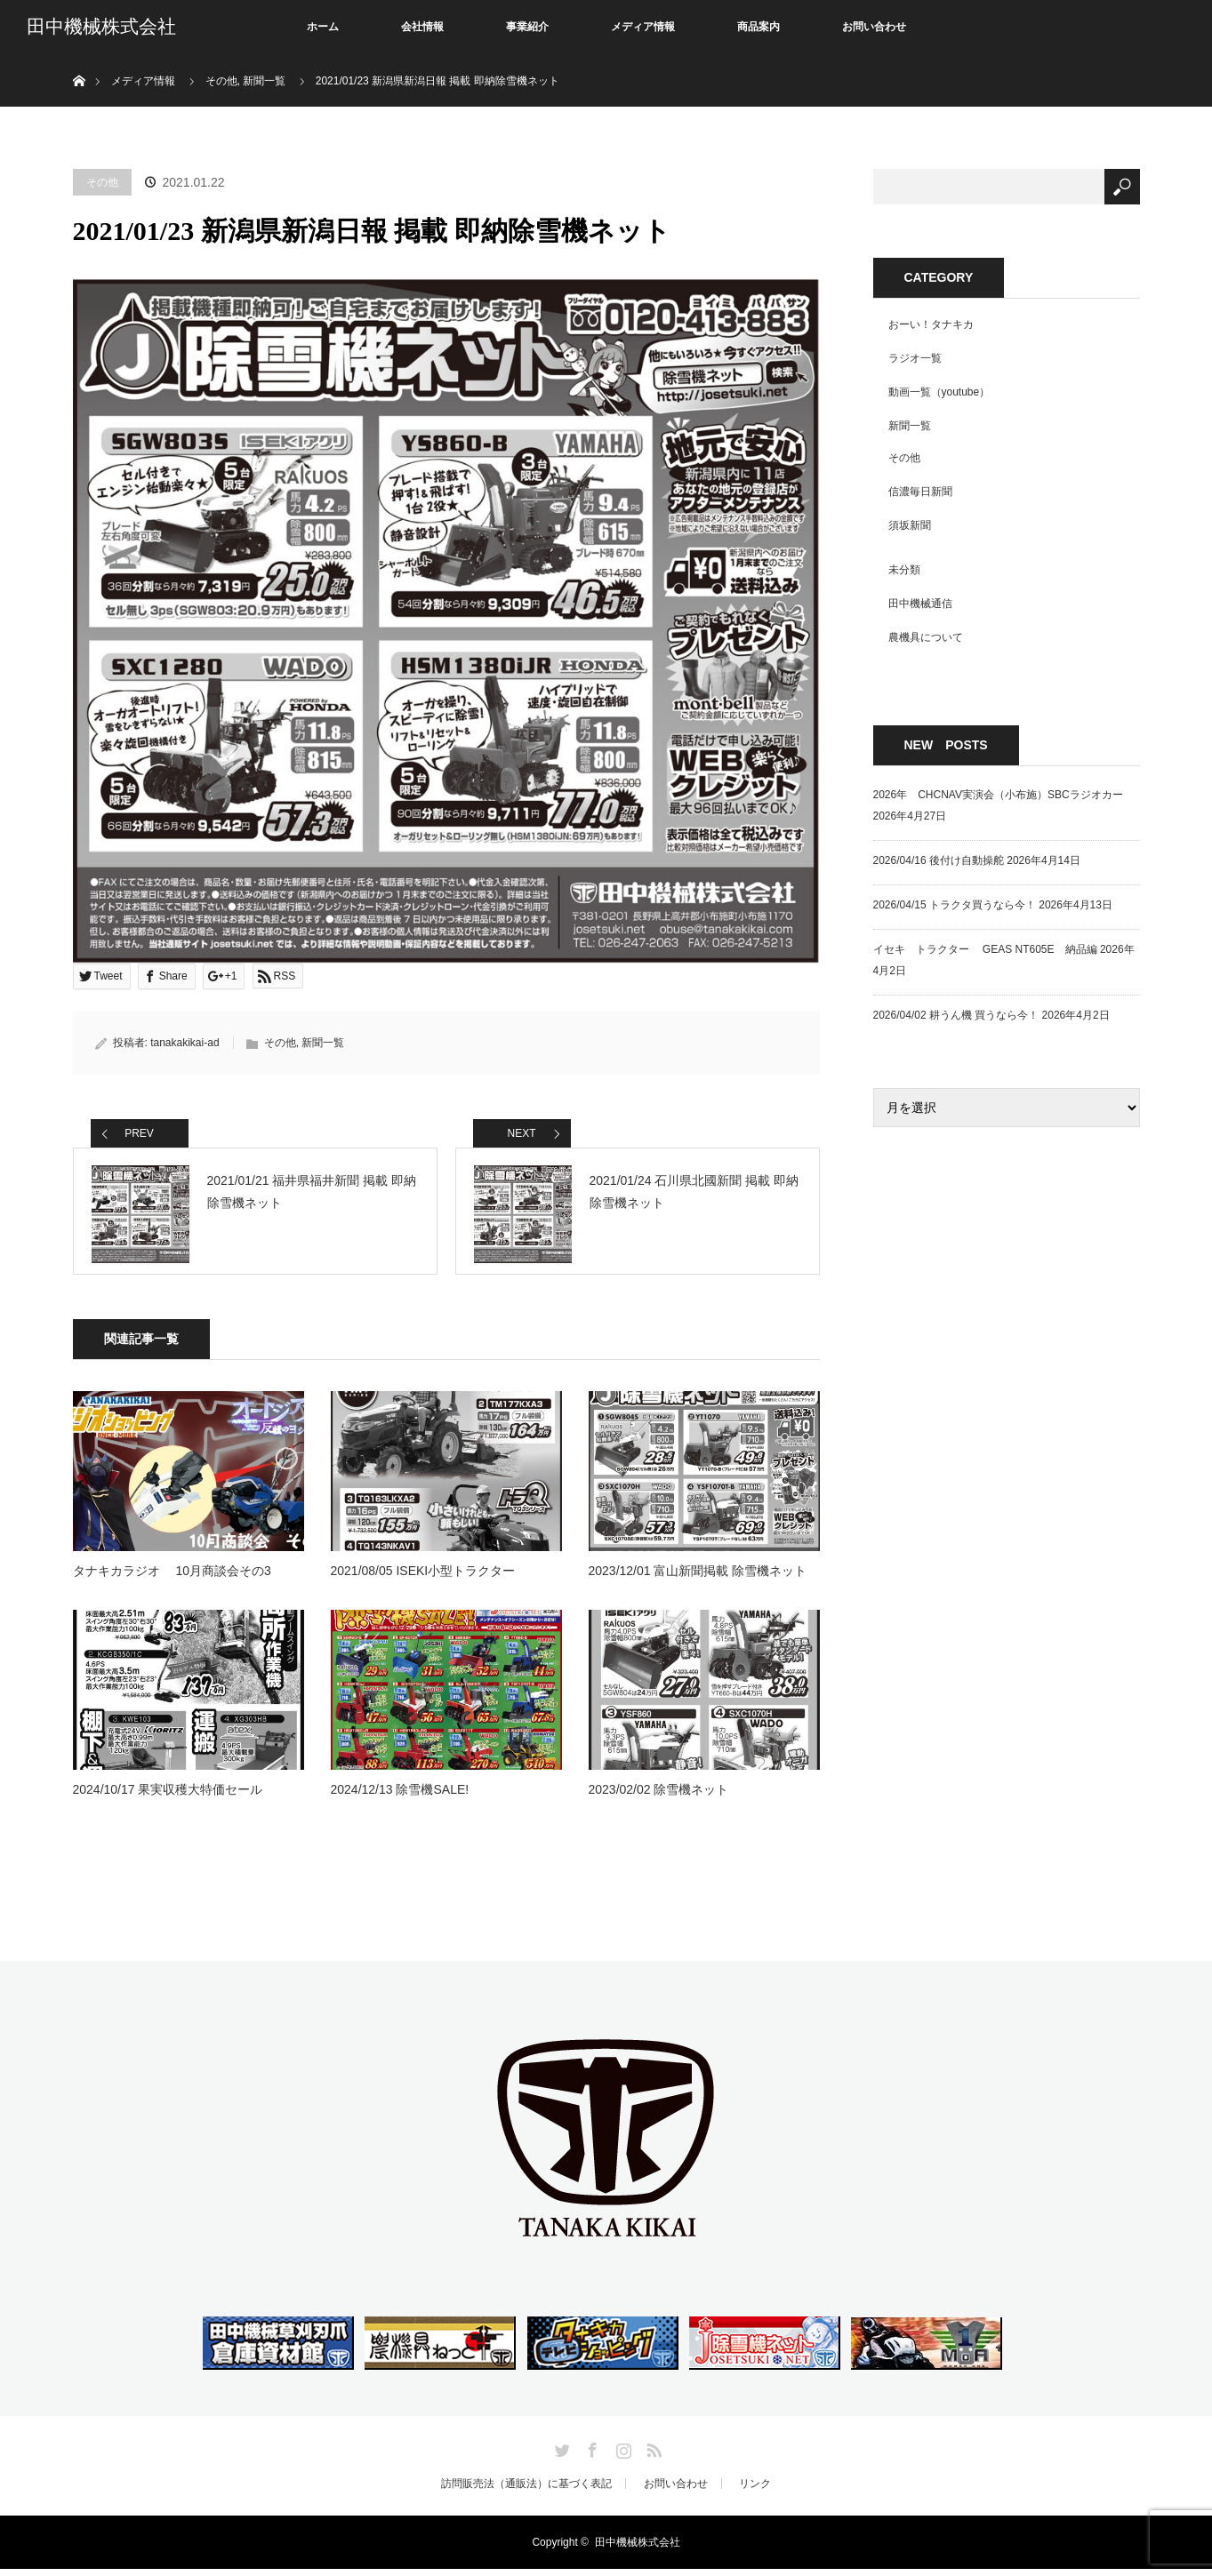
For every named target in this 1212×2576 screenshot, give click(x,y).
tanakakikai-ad (184, 1042)
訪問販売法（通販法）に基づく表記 (526, 2490)
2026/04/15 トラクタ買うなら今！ (954, 905)
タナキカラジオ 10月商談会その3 (172, 1578)
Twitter (560, 2454)
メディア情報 (643, 26)
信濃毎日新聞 (920, 491)
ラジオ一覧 (915, 358)
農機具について (925, 637)
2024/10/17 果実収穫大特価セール (168, 1795)
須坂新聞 (909, 525)
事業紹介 (527, 26)
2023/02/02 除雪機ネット (659, 1795)
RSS (651, 2454)
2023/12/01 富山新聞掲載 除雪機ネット (698, 1578)
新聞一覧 (322, 1042)
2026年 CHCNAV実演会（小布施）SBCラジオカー (998, 794)
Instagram (621, 2454)
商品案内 (758, 26)
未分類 (904, 570)
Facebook (590, 2454)
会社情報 (422, 26)
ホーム (323, 26)
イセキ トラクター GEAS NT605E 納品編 (985, 949)
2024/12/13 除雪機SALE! (400, 1795)
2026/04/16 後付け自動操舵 (938, 860)
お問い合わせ (874, 26)
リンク (755, 2490)
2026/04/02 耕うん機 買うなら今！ (956, 1015)
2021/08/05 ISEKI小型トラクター (423, 1578)
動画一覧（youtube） (939, 392)
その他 (102, 182)
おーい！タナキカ (931, 324)
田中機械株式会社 (101, 26)
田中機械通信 (920, 603)
